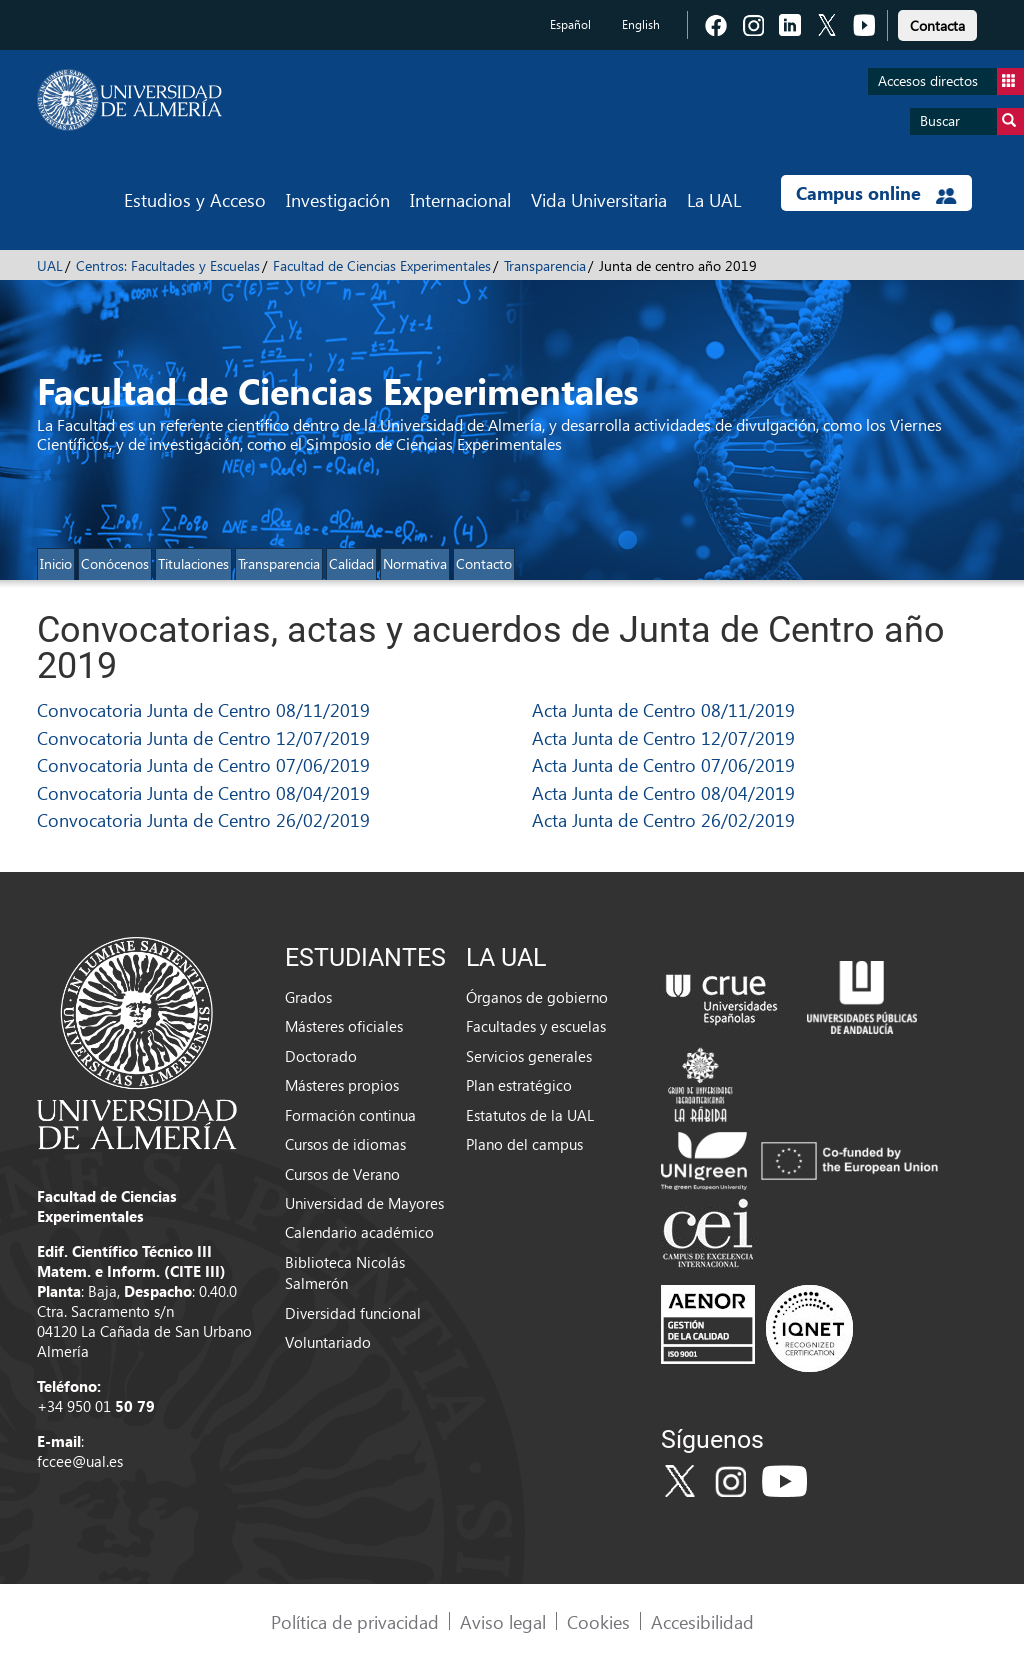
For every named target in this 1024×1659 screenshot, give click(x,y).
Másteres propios (342, 1085)
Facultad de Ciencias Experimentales (382, 265)
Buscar (972, 121)
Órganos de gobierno (537, 997)
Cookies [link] (598, 1621)
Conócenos (115, 563)
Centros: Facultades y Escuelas (168, 265)
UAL (50, 265)
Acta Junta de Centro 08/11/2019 (663, 709)
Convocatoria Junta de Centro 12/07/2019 (203, 737)
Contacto (484, 563)
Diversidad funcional (353, 1313)
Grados (308, 997)
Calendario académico (359, 1232)
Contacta (937, 25)
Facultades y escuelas (536, 1026)
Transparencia (545, 265)
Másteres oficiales (344, 1026)
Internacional (460, 199)
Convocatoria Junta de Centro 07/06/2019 (203, 764)
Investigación (338, 199)
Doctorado (321, 1056)
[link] (937, 22)
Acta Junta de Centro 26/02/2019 (663, 819)
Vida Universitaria (599, 199)
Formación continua (350, 1115)
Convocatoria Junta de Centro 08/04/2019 (203, 792)
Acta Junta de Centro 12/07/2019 (663, 737)
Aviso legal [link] (503, 1621)
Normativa (415, 563)
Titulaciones (193, 563)
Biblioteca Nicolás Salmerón (345, 1272)
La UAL (714, 199)
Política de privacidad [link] (355, 1621)
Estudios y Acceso (195, 199)
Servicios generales (529, 1056)
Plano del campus (524, 1144)
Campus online (876, 193)
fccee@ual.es (80, 1461)
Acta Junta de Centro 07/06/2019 (663, 764)
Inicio (56, 563)
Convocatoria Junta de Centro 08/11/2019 (203, 709)
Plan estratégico (519, 1085)
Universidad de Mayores (364, 1203)
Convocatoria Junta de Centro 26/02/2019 (203, 819)
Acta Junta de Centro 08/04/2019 (663, 792)
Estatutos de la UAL (530, 1115)
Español (570, 24)
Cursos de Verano (342, 1174)
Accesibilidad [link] (702, 1621)
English (641, 24)
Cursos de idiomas (345, 1144)
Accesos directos (951, 81)
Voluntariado (328, 1342)
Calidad (351, 563)
